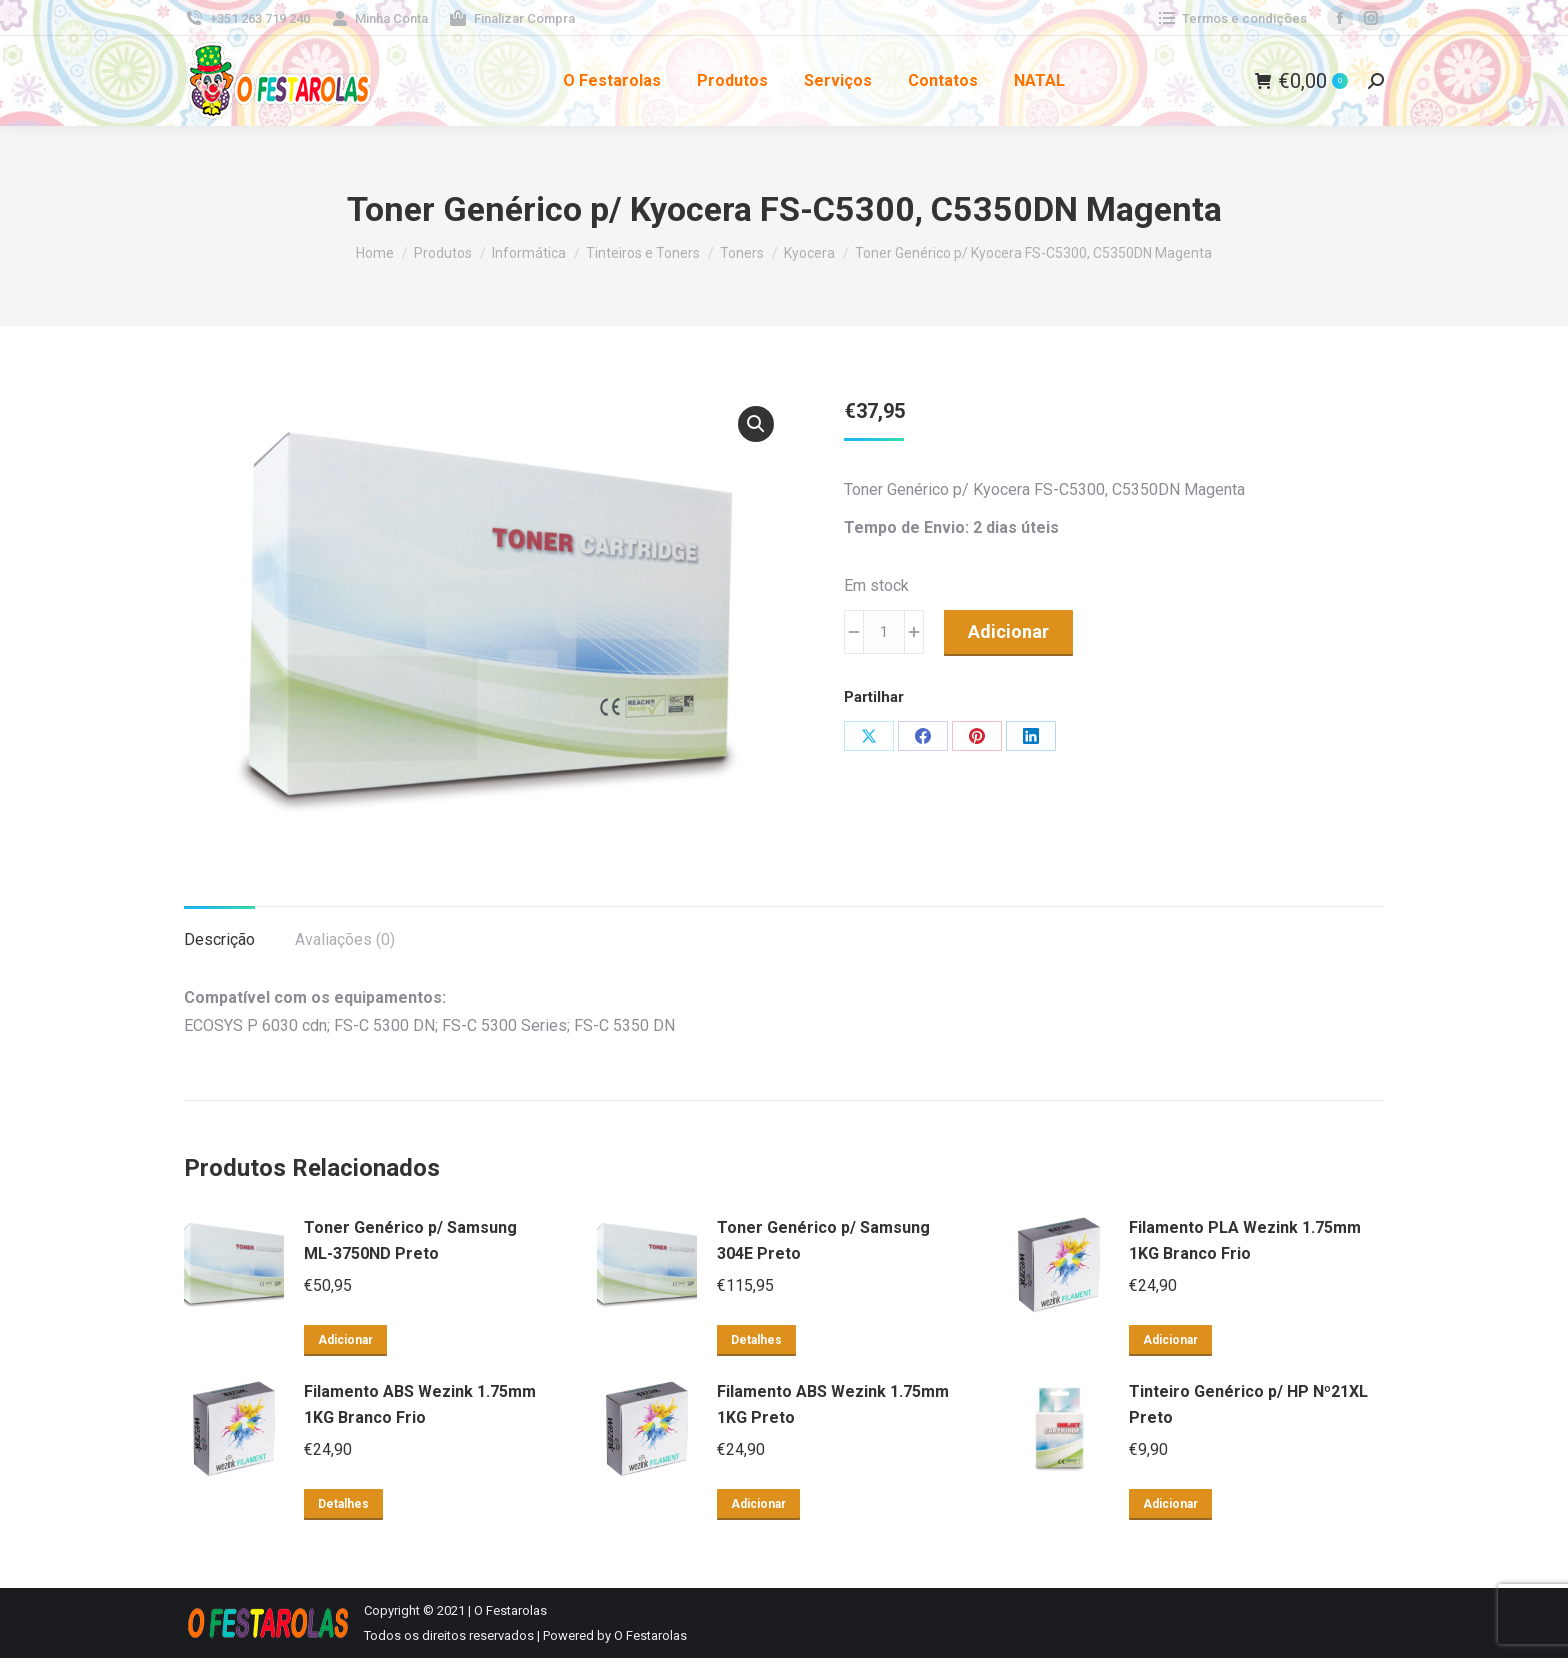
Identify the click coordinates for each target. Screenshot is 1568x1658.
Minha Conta (379, 18)
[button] (756, 424)
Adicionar (1008, 631)
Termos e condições (1231, 18)
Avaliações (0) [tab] (345, 939)
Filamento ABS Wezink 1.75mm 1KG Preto (833, 1404)
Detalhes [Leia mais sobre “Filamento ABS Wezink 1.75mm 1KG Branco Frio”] (343, 1504)
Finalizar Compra (511, 18)
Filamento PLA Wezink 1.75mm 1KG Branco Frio (1245, 1240)
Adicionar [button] (345, 1340)
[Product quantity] (884, 632)
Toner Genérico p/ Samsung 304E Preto (823, 1240)
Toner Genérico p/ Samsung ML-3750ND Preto (410, 1240)
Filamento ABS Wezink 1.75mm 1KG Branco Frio (420, 1404)
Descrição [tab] (219, 939)
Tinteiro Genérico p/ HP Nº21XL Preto (1248, 1404)
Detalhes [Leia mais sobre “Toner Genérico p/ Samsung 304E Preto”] (756, 1340)
